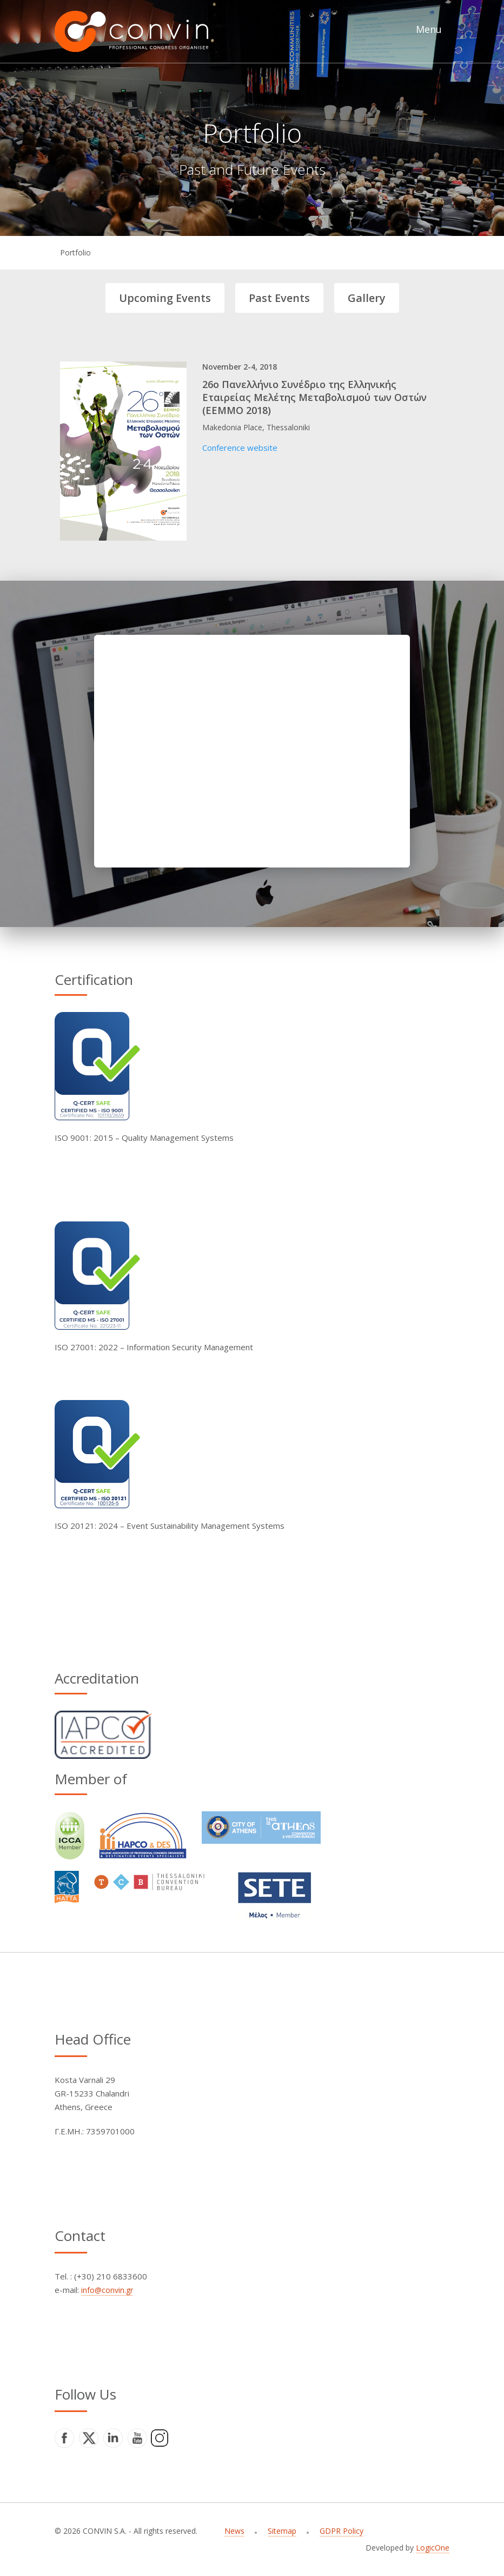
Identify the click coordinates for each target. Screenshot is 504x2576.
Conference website (239, 447)
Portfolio (75, 252)
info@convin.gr (107, 2290)
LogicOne (432, 2547)
